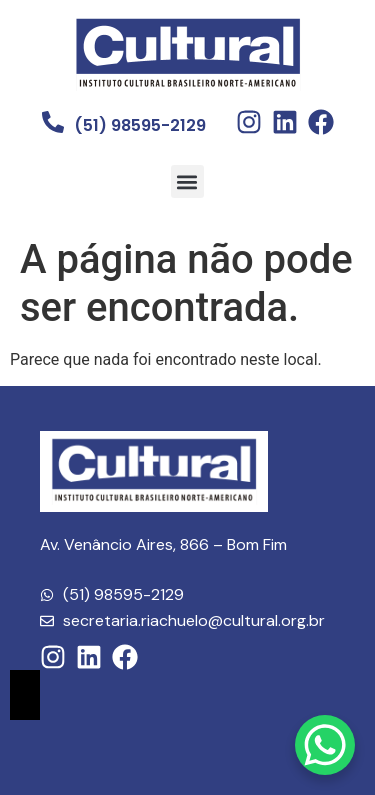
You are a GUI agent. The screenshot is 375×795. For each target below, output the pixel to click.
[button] (187, 181)
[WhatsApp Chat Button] (325, 745)
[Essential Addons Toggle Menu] (25, 695)
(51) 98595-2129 (140, 125)
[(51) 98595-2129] (53, 122)
